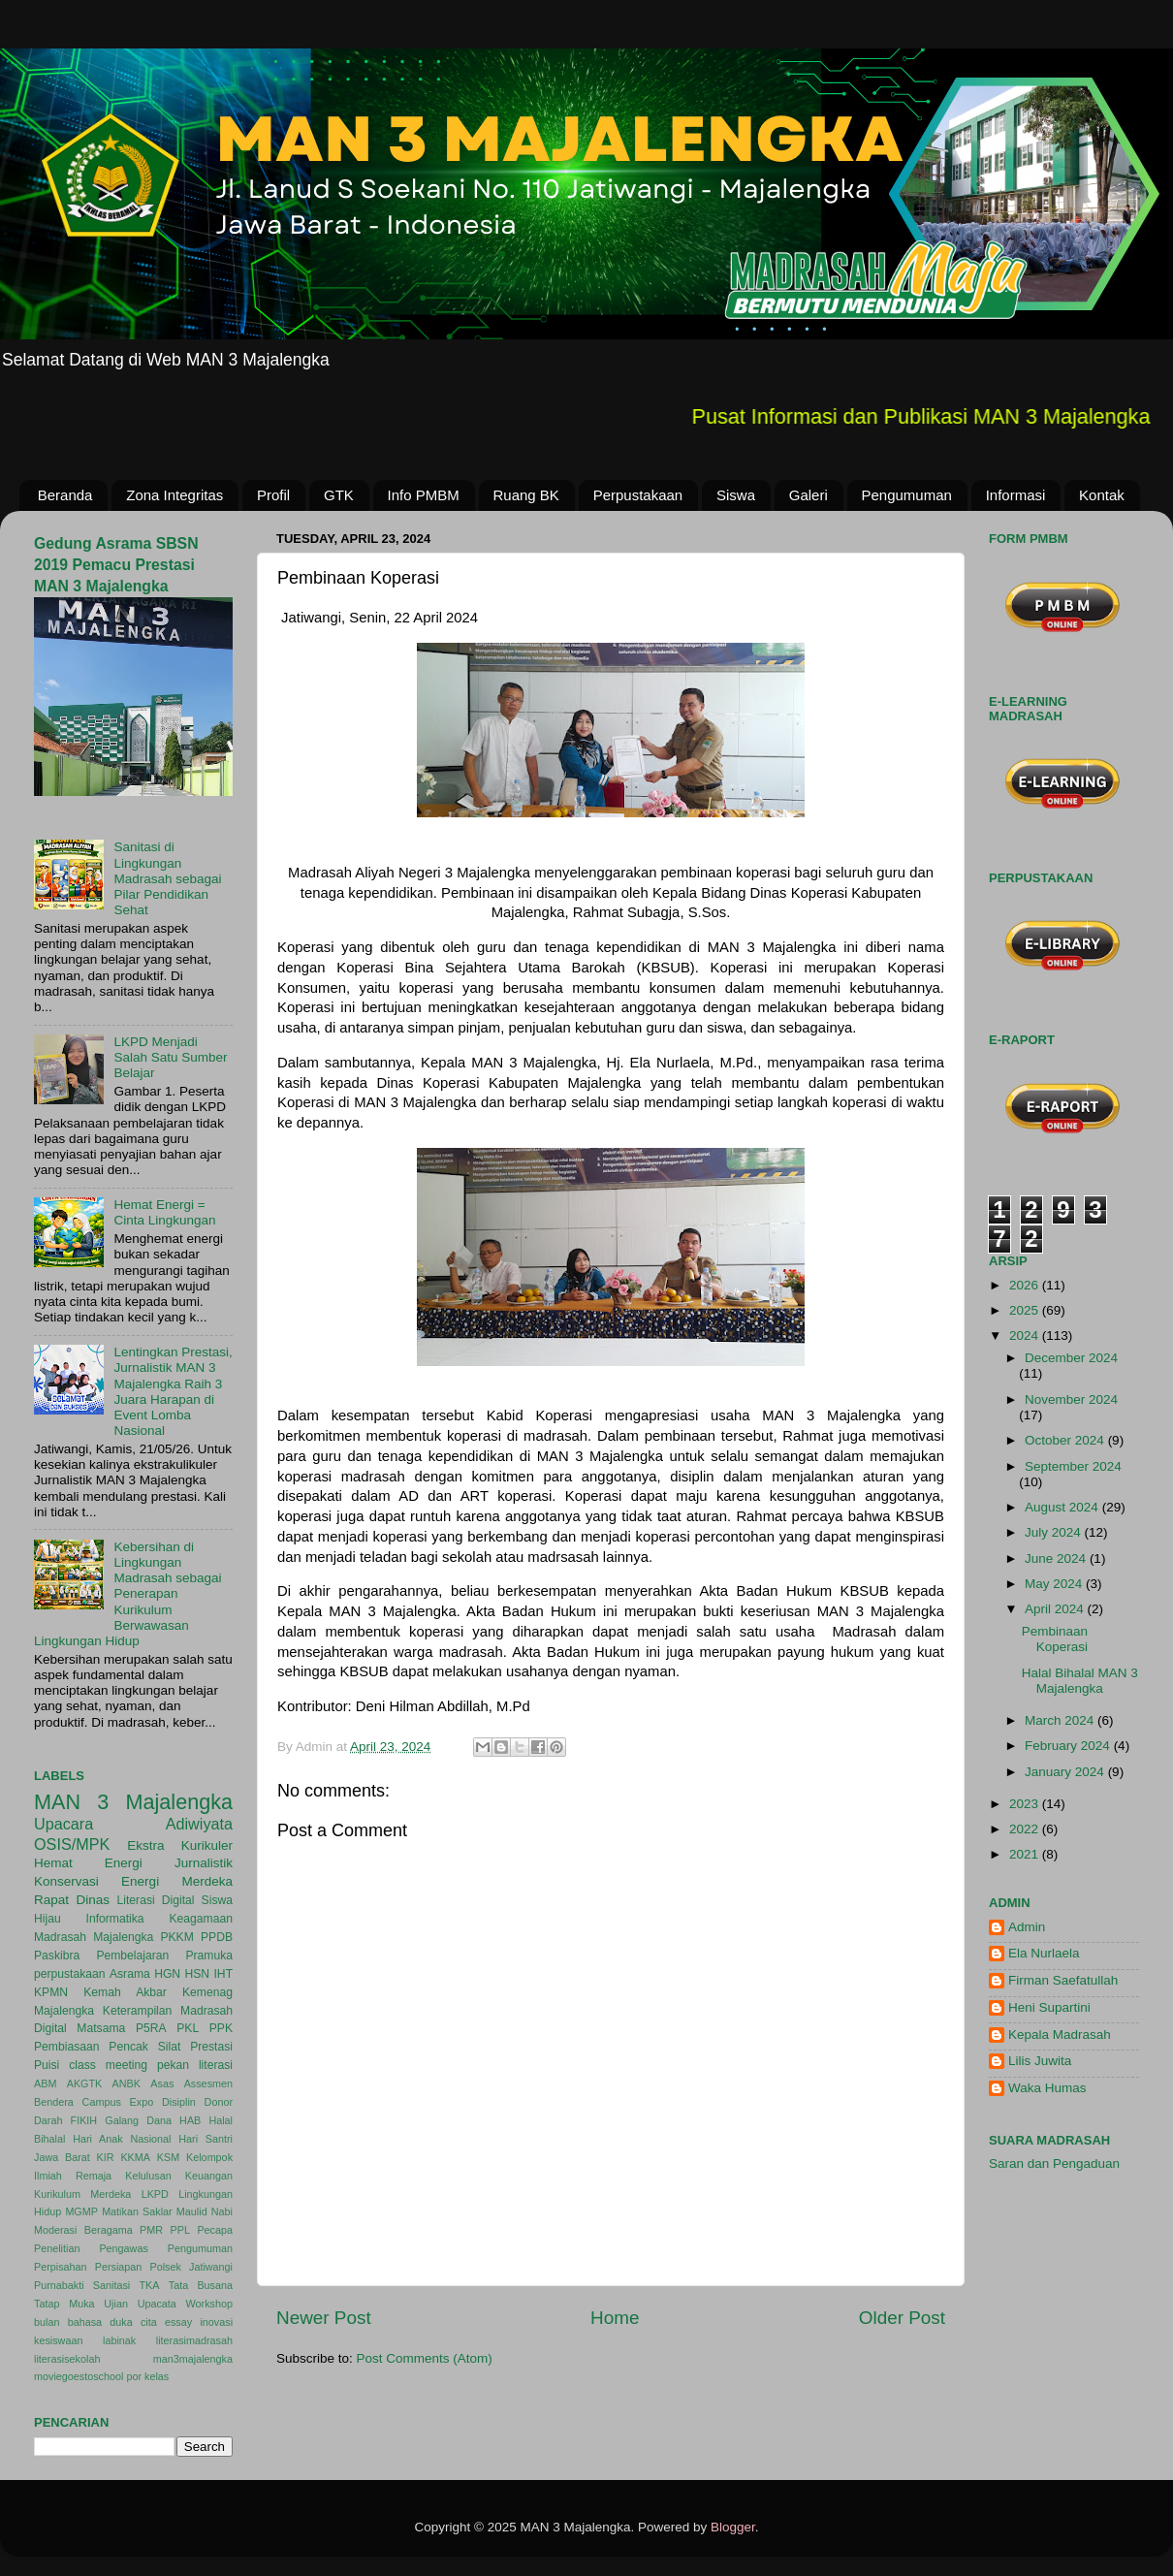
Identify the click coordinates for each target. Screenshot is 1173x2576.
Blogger (733, 2527)
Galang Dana (138, 2120)
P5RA (151, 2028)
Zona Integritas (174, 495)
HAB (190, 2120)
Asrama (130, 1974)
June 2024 (1057, 1558)
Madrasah (60, 1937)
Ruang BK (526, 495)
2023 (1025, 1804)
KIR (105, 2157)
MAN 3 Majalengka (133, 1802)
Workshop (209, 2303)
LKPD (155, 2194)
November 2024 (1071, 1399)
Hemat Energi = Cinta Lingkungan (164, 1212)
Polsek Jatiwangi (191, 2267)
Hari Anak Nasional (122, 2139)
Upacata (157, 2303)
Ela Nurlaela (1044, 1953)
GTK (339, 495)
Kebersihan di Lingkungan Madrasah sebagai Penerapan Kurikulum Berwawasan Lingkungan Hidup (127, 1594)
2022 (1025, 1829)
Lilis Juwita (1039, 2060)
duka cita (133, 2322)
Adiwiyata (199, 1823)
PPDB (217, 1937)
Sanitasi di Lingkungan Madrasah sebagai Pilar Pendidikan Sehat (167, 878)
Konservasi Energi (96, 1881)
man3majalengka (193, 2359)
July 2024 (1055, 1532)
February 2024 (1069, 1745)
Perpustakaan (638, 495)
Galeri (808, 495)
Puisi (46, 2065)
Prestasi (211, 2046)
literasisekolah (67, 2359)
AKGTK (85, 2083)
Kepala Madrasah (1059, 2034)
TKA (150, 2285)
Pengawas (123, 2248)
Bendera (54, 2102)
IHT (223, 1974)
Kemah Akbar (125, 1992)
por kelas (147, 2376)
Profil (273, 495)
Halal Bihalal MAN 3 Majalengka (1080, 1681)
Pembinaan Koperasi (1055, 1639)
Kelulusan (148, 2175)
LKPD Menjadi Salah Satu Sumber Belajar (170, 1057)
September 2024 (1073, 1466)
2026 (1025, 1285)
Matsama (101, 2028)
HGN (167, 1974)
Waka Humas (1047, 2088)
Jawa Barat (62, 2157)
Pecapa (215, 2230)
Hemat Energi (88, 1863)
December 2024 (1071, 1358)
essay (178, 2322)
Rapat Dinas (72, 1899)
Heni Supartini (1049, 2007)
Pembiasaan (67, 2046)
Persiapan (119, 2267)
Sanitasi (111, 2285)
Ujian (116, 2303)
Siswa (735, 495)
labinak (119, 2340)
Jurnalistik (203, 1863)
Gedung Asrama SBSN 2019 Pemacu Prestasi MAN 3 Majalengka (116, 564)
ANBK (126, 2083)
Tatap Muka (64, 2303)
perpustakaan (70, 1974)
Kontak (1102, 495)
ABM (45, 2083)
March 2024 (1061, 1720)
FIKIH (84, 2120)
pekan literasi (195, 2065)
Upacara (63, 1823)
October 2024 (1066, 1440)
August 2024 (1063, 1507)
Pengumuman (907, 495)
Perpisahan (60, 2267)
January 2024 (1066, 1772)
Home (614, 2317)
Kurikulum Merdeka (82, 2194)
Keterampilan (138, 2011)
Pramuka (209, 1955)
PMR (151, 2230)
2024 (1025, 1335)
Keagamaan (201, 1918)
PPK (221, 2028)
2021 (1025, 1854)
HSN (196, 1974)
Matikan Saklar (137, 2211)
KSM (168, 2157)
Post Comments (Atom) (424, 2358)
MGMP (81, 2211)
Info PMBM (424, 495)
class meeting (108, 2065)
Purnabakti (59, 2285)
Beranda (65, 495)
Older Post (902, 2317)
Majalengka (123, 1937)
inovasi (216, 2322)
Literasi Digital (156, 1900)
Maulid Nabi (204, 2211)
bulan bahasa (68, 2322)
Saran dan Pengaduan (1054, 2163)
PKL (187, 2028)
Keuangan (209, 2175)
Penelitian (56, 2248)
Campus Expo (118, 2102)
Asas (162, 2083)
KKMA (135, 2157)
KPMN (51, 1992)
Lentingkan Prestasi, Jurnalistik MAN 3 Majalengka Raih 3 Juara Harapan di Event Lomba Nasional (172, 1391)
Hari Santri (205, 2139)
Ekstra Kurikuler (180, 1845)
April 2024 (1056, 1609)
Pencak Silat (144, 2046)
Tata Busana (201, 2285)
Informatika (115, 1918)
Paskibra (56, 1955)
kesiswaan (58, 2340)
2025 (1025, 1310)
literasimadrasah (194, 2340)
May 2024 (1055, 1583)
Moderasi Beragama (83, 2230)
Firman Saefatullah (1063, 1980)
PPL (180, 2230)
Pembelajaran (132, 1955)
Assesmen (208, 2083)
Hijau (47, 1918)
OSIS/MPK (72, 1844)
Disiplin (179, 2102)
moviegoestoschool (78, 2376)
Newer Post (323, 2317)
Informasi (1016, 495)
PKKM (176, 1937)
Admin (1026, 1927)
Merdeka (207, 1881)
